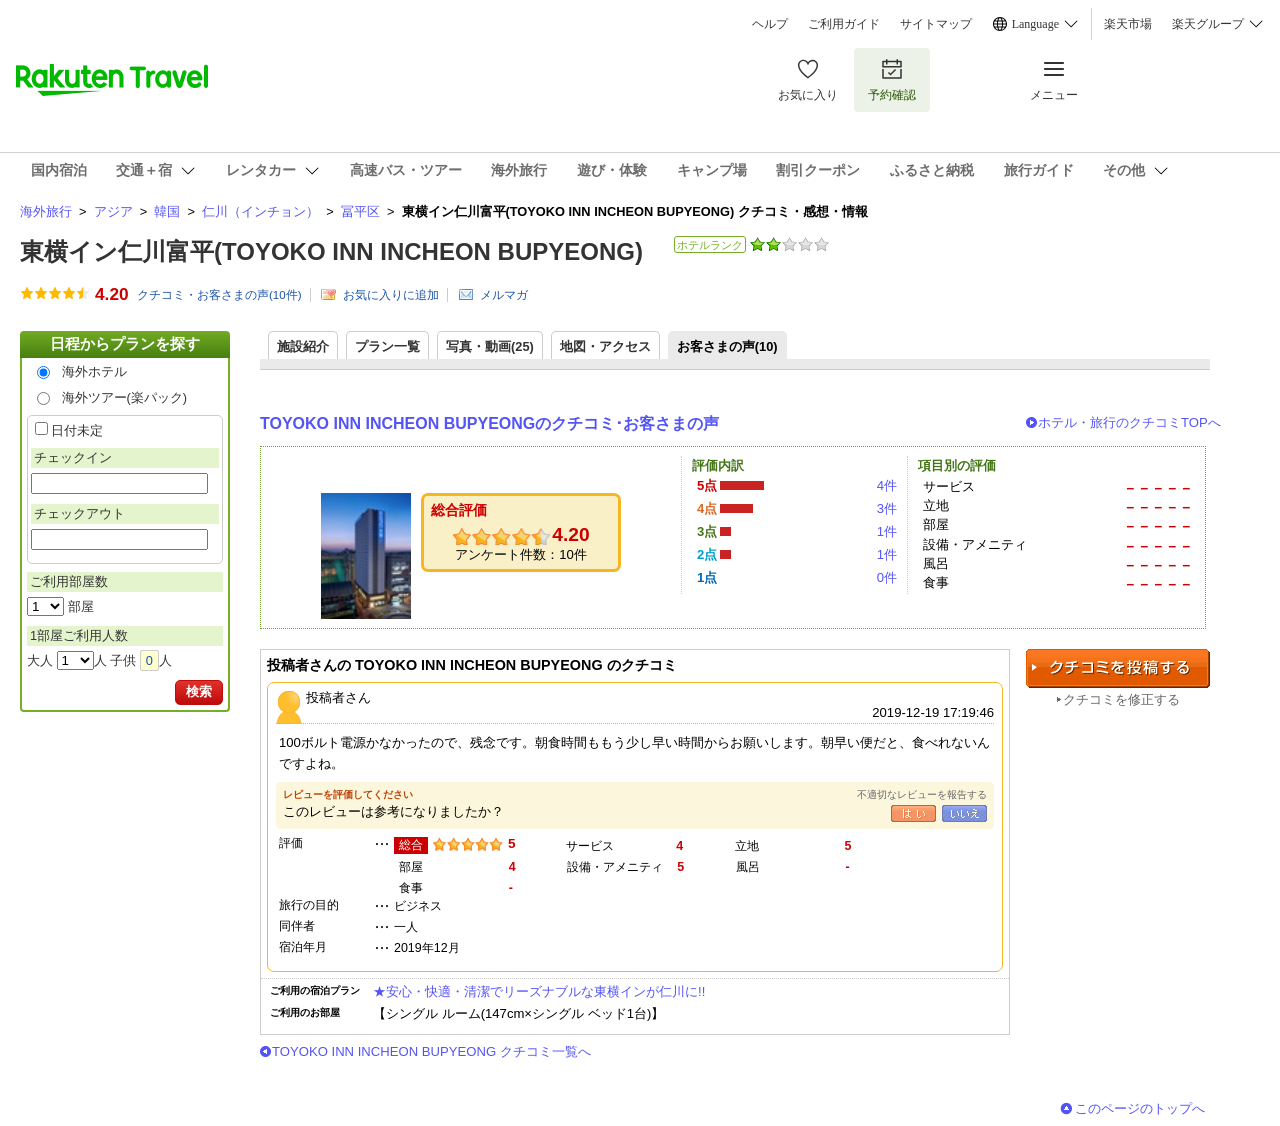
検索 (199, 691)
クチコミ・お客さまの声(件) (219, 295)
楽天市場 (1128, 24)
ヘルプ (770, 24)
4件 (887, 485)
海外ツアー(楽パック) (125, 397)
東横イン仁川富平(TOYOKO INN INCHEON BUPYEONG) (331, 251)
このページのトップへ (1140, 1108)
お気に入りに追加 (391, 295)
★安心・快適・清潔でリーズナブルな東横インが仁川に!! (539, 991)
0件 (887, 577)
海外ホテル (94, 371)
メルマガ (504, 295)
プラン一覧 (387, 346)
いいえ (964, 813)
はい (913, 813)
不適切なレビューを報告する (922, 794)
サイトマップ (936, 24)
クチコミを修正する (1121, 699)
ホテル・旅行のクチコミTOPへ (1129, 422)
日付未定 (77, 430)
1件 (887, 531)
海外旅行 (46, 211)
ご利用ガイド (844, 24)
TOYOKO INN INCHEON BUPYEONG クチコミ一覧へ (431, 1051)
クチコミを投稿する (1118, 668)
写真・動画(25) (490, 346)
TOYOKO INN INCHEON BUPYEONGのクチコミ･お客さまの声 (489, 423)
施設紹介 (303, 346)
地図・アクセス (605, 346)
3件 (887, 508)
